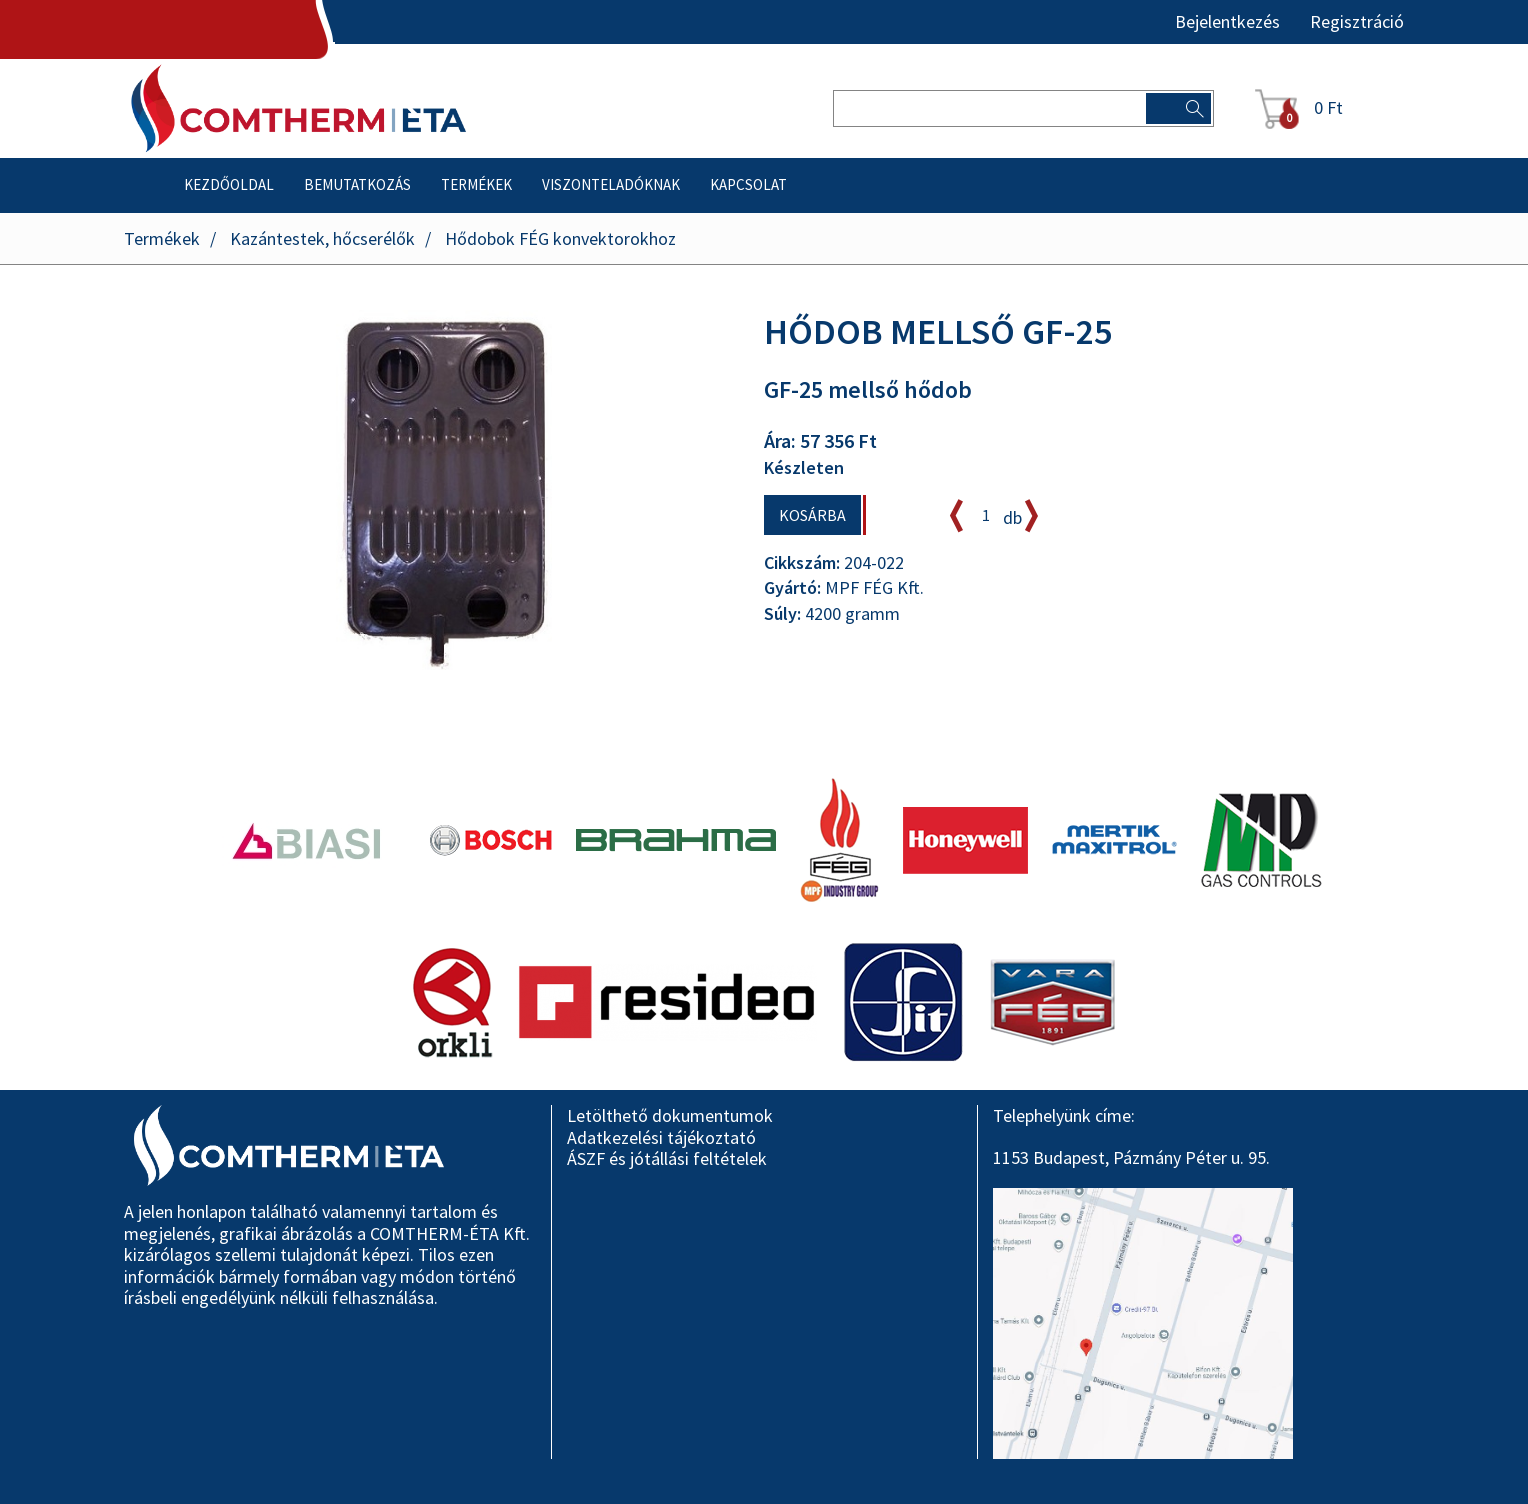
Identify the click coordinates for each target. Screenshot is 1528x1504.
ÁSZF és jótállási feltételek (667, 1158)
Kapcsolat (748, 184)
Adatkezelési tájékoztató (661, 1137)
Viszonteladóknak (611, 184)
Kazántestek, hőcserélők (322, 238)
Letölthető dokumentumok (670, 1115)
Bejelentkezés (1227, 22)
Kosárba (812, 515)
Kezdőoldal (229, 184)
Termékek (476, 184)
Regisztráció (1357, 22)
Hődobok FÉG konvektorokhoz (560, 238)
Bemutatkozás (357, 184)
